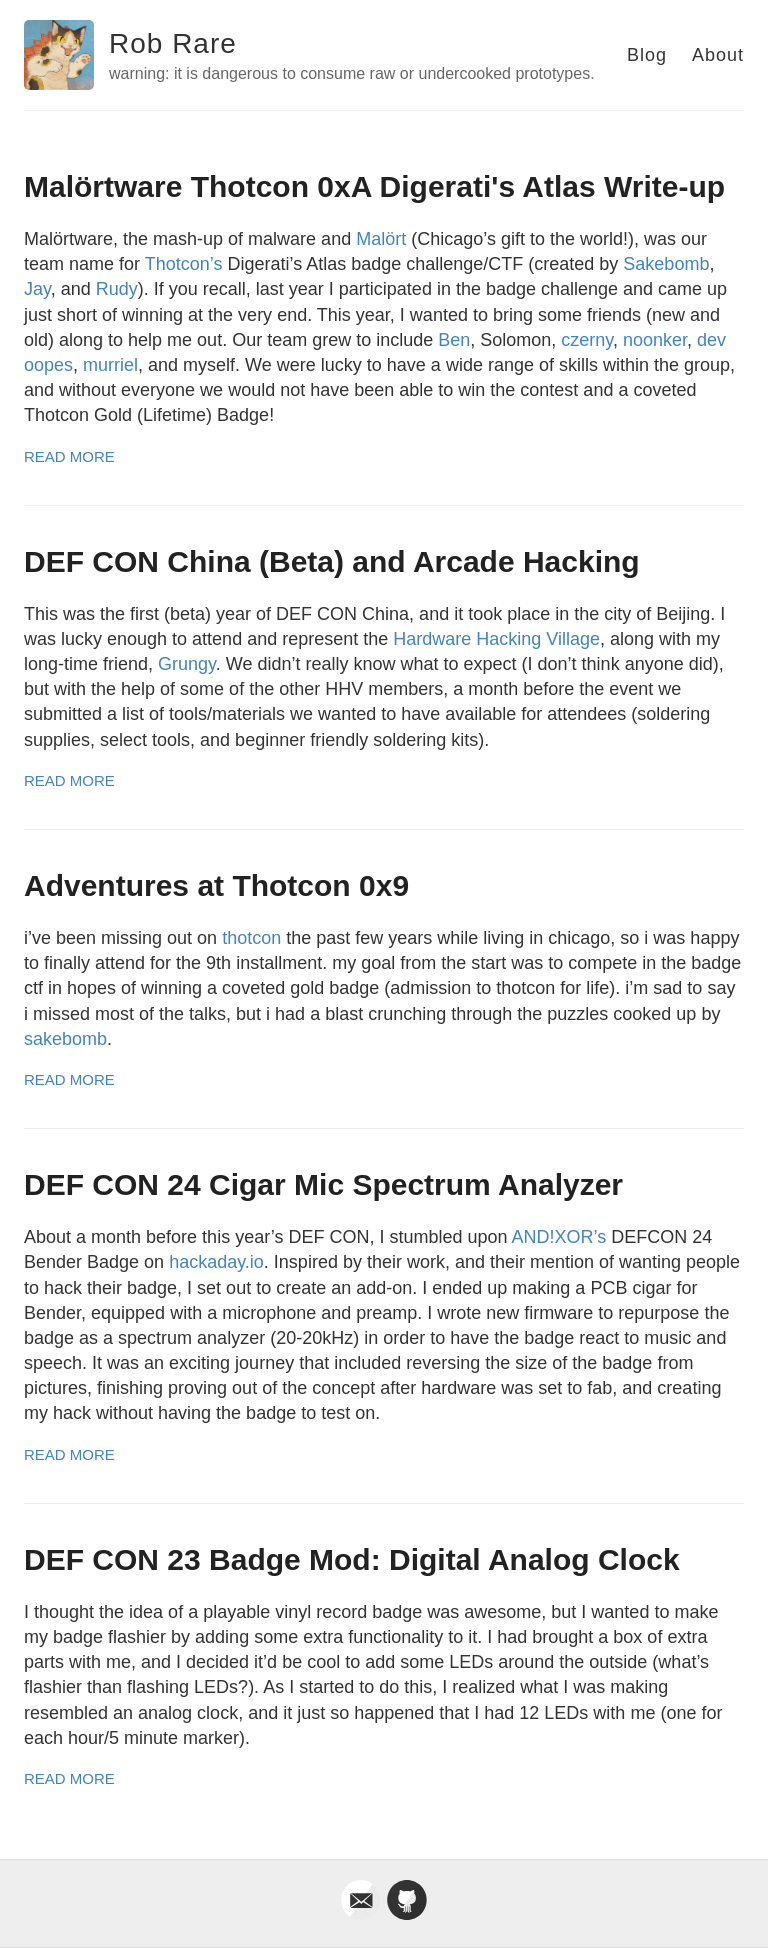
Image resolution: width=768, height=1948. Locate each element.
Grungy (187, 664)
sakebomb (65, 1039)
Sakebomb (666, 264)
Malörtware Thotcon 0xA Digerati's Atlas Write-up (374, 186)
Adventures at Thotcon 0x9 (216, 885)
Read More (69, 456)
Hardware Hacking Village (496, 639)
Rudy (117, 289)
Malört (381, 239)
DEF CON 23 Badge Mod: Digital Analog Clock (352, 1559)
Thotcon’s (184, 264)
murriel (110, 365)
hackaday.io (216, 1262)
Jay (37, 289)
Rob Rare (173, 43)
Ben (454, 340)
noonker (655, 340)
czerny (587, 340)
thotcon (251, 938)
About (718, 55)
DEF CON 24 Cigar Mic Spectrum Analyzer (323, 1184)
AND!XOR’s (559, 1237)
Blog (647, 55)
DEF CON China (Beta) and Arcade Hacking (332, 561)
